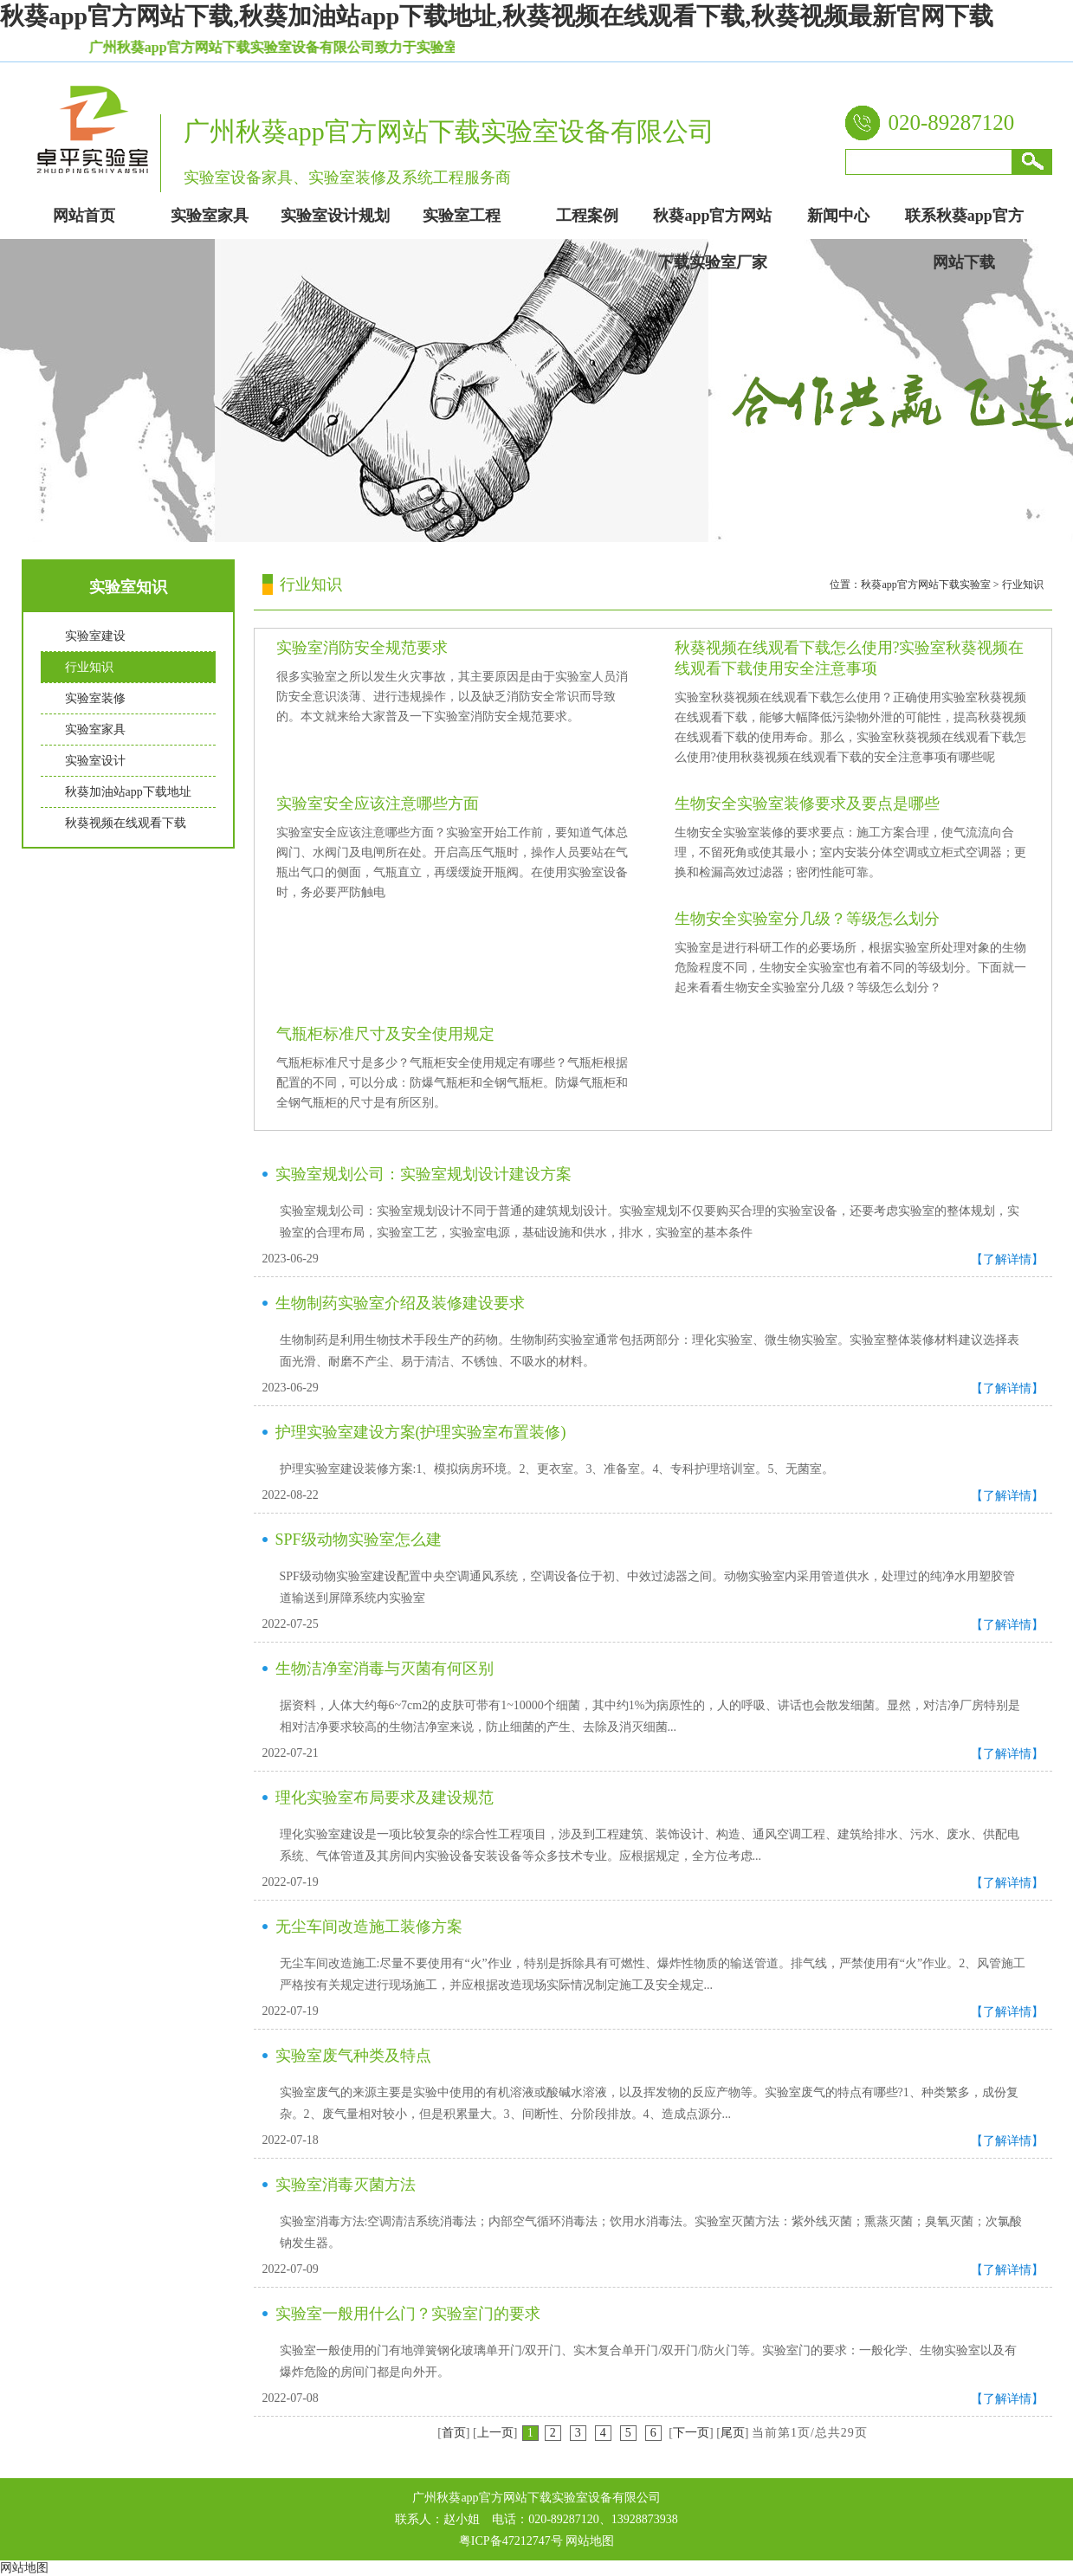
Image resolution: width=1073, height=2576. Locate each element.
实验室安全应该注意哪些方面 (377, 803)
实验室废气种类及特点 (353, 2055)
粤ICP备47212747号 (511, 2540)
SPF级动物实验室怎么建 (358, 1539)
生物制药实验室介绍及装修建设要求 (400, 1303)
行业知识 (89, 667)
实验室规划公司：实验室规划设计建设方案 (423, 1174)
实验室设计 (95, 760)
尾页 (733, 2432)
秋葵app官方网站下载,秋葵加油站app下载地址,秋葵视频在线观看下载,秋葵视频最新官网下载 (496, 16)
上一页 (495, 2432)
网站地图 (590, 2540)
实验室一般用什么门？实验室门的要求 (407, 2313)
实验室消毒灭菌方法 (345, 2184)
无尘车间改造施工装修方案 (368, 1926)
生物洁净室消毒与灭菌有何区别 (384, 1668)
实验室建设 (95, 635)
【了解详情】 (1007, 1259)
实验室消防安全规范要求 (362, 647)
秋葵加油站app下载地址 (128, 791)
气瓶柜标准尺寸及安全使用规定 (385, 1034)
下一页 (691, 2432)
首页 (454, 2432)
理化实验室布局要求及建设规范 (384, 1797)
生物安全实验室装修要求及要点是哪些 (807, 803)
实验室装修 (95, 698)
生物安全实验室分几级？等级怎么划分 (807, 918)
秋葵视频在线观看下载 (125, 823)
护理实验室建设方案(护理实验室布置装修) (420, 1432)
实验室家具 (95, 729)
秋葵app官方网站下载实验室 (925, 584)
